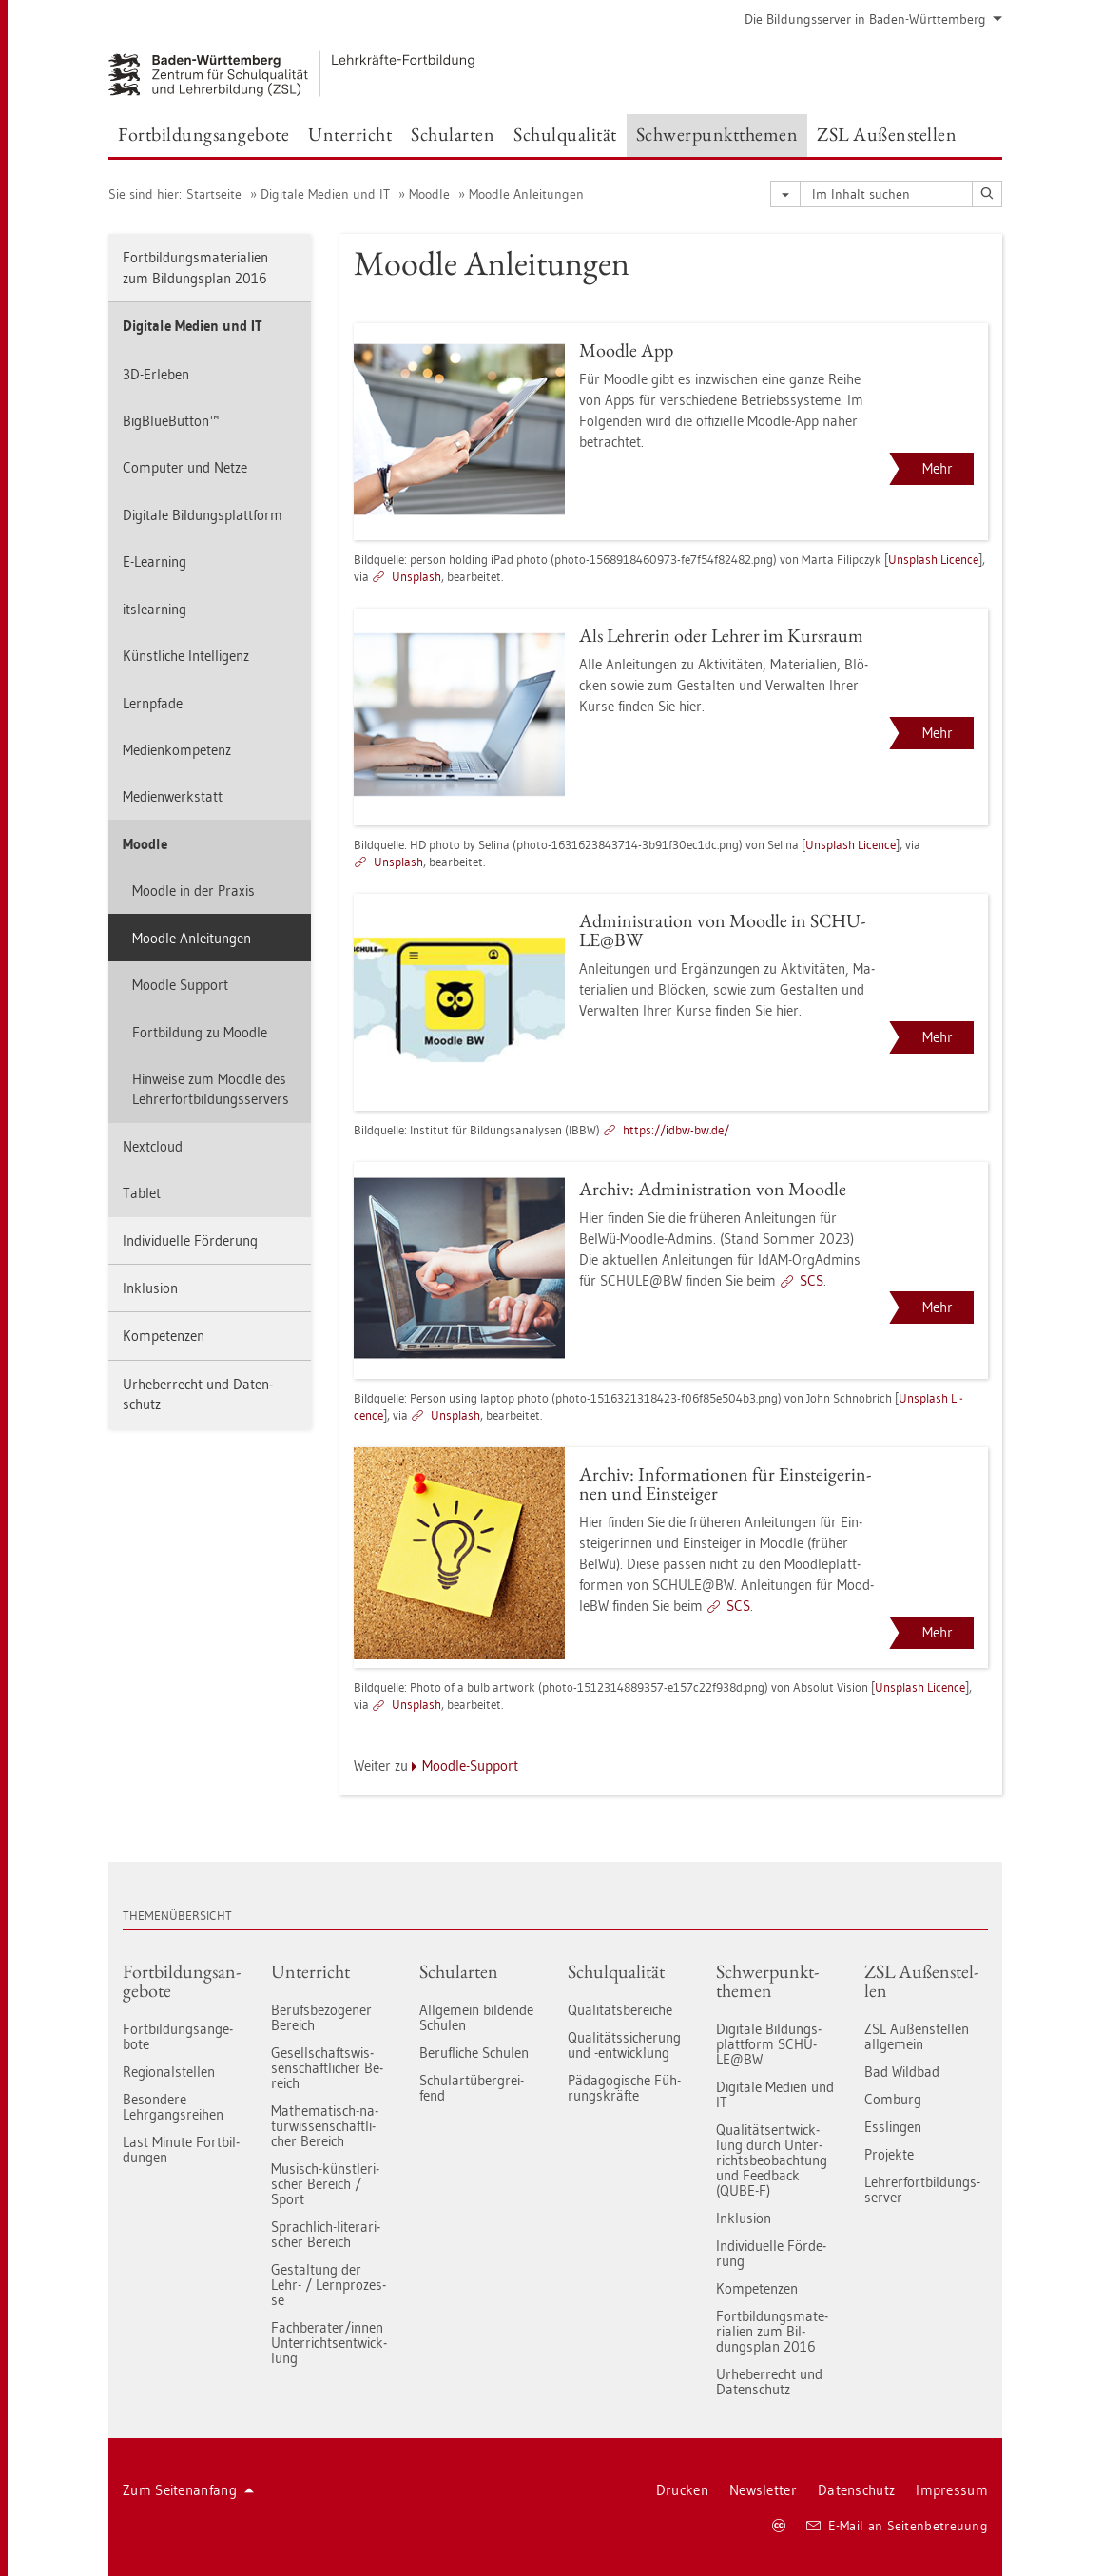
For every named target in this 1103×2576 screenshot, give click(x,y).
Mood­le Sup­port (180, 985)
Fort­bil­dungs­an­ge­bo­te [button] (203, 134)
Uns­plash (416, 576)
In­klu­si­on (150, 1288)
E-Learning (154, 561)
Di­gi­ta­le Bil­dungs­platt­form (202, 515)
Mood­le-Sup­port (470, 1765)
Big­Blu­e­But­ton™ (171, 421)
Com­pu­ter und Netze (185, 467)
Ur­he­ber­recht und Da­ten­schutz (198, 1394)
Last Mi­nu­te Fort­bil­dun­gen (181, 2149)
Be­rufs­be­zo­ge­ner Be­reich (321, 2017)
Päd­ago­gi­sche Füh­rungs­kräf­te (624, 2087)
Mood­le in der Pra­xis (193, 890)
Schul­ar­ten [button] (452, 134)
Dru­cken (682, 2490)
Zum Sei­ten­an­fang (188, 2490)
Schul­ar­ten (458, 1971)
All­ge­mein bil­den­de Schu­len (476, 2017)
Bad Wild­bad (901, 2072)
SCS (811, 1280)
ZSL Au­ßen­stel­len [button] (887, 134)
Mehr (937, 468)
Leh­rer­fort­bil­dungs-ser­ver (922, 2189)
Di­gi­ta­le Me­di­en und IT (325, 194)
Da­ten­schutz (856, 2490)
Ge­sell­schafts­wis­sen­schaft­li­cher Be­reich (327, 2067)
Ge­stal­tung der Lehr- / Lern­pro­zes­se (328, 2284)
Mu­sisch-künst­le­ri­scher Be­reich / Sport (325, 2184)
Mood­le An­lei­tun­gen (526, 194)
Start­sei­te (214, 194)
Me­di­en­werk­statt (173, 796)
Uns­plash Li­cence (933, 559)
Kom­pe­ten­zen (163, 1336)
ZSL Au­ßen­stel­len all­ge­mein (916, 2036)
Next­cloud (153, 1146)
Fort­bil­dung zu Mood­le (199, 1032)
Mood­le (429, 194)
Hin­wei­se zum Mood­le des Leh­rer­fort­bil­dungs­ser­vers (210, 1089)
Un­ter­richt (310, 1971)
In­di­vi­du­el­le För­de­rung (190, 1240)
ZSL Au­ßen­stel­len (921, 1981)
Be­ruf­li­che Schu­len (474, 2052)
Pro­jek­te (889, 2154)
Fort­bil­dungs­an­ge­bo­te (182, 1981)
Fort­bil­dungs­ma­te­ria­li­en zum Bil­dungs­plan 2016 (195, 267)
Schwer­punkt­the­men (767, 1981)
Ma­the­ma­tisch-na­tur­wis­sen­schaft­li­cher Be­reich (324, 2125)
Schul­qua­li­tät (616, 1971)
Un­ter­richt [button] (350, 134)
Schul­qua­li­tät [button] (565, 134)
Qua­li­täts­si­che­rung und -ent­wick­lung (624, 2045)
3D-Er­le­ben (156, 374)
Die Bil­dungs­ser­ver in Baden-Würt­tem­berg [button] (873, 19)
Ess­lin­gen (892, 2127)
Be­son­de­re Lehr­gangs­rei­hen (173, 2106)
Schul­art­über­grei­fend (471, 2087)
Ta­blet (142, 1193)
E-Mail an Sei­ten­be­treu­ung (897, 2525)
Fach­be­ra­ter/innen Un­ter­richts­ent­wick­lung (329, 2342)
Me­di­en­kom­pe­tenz (177, 750)
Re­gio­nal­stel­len (169, 2072)
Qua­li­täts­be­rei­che (620, 2010)
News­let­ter (763, 2490)
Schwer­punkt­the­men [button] (717, 134)
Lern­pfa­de (153, 703)
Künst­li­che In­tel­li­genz (186, 656)
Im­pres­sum (952, 2490)
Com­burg (892, 2099)
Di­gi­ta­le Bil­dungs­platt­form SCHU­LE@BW (769, 2044)
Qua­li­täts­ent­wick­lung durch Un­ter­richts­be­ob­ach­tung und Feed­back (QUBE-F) (771, 2160)
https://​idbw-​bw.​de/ (676, 1129)
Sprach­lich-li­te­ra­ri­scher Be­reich (325, 2234)
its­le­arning (154, 609)
